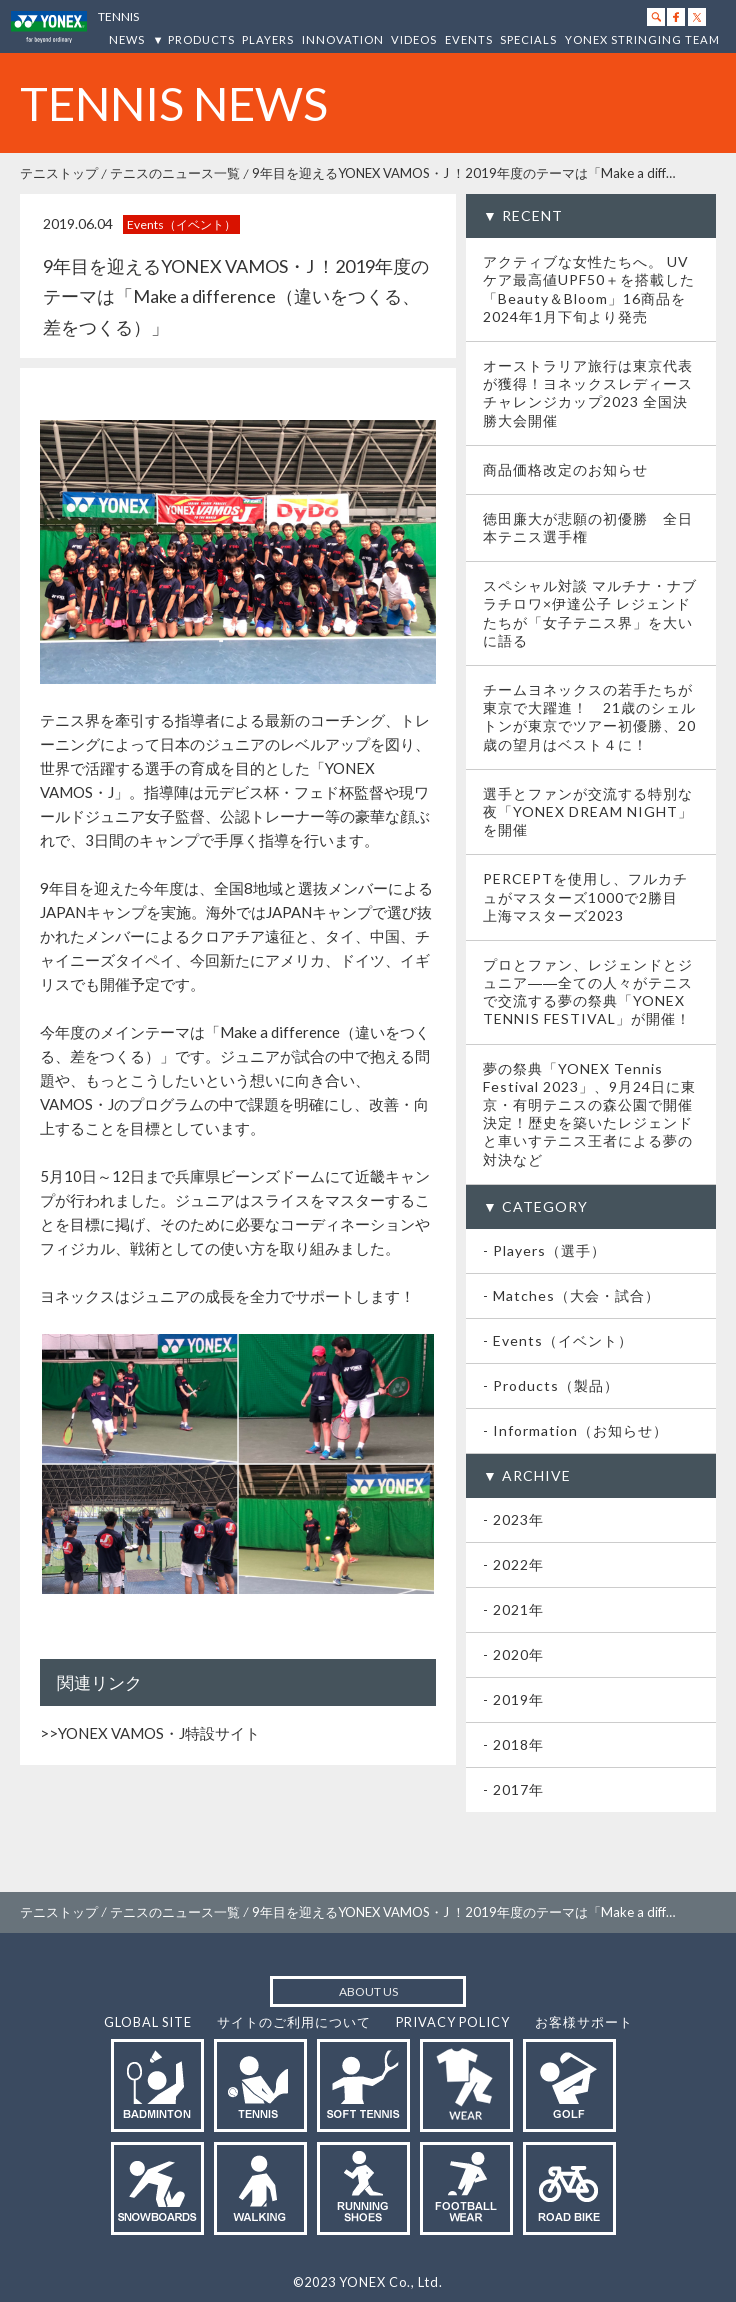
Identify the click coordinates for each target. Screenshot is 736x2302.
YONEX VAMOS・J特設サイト (159, 1733)
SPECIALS (528, 39)
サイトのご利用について (294, 2022)
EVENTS (469, 39)
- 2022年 (513, 1564)
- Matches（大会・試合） (571, 1295)
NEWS (127, 39)
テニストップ (59, 173)
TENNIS (118, 16)
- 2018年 (513, 1744)
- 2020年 (513, 1654)
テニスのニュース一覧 (175, 173)
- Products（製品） (551, 1385)
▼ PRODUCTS (194, 39)
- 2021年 (513, 1609)
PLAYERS (268, 39)
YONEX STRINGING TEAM (642, 39)
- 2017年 (513, 1789)
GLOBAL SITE (148, 2022)
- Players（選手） (544, 1250)
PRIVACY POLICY (453, 2022)
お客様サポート (584, 2022)
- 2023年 (513, 1519)
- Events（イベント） (558, 1340)
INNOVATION (343, 39)
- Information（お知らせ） (575, 1430)
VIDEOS (414, 39)
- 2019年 (513, 1699)
